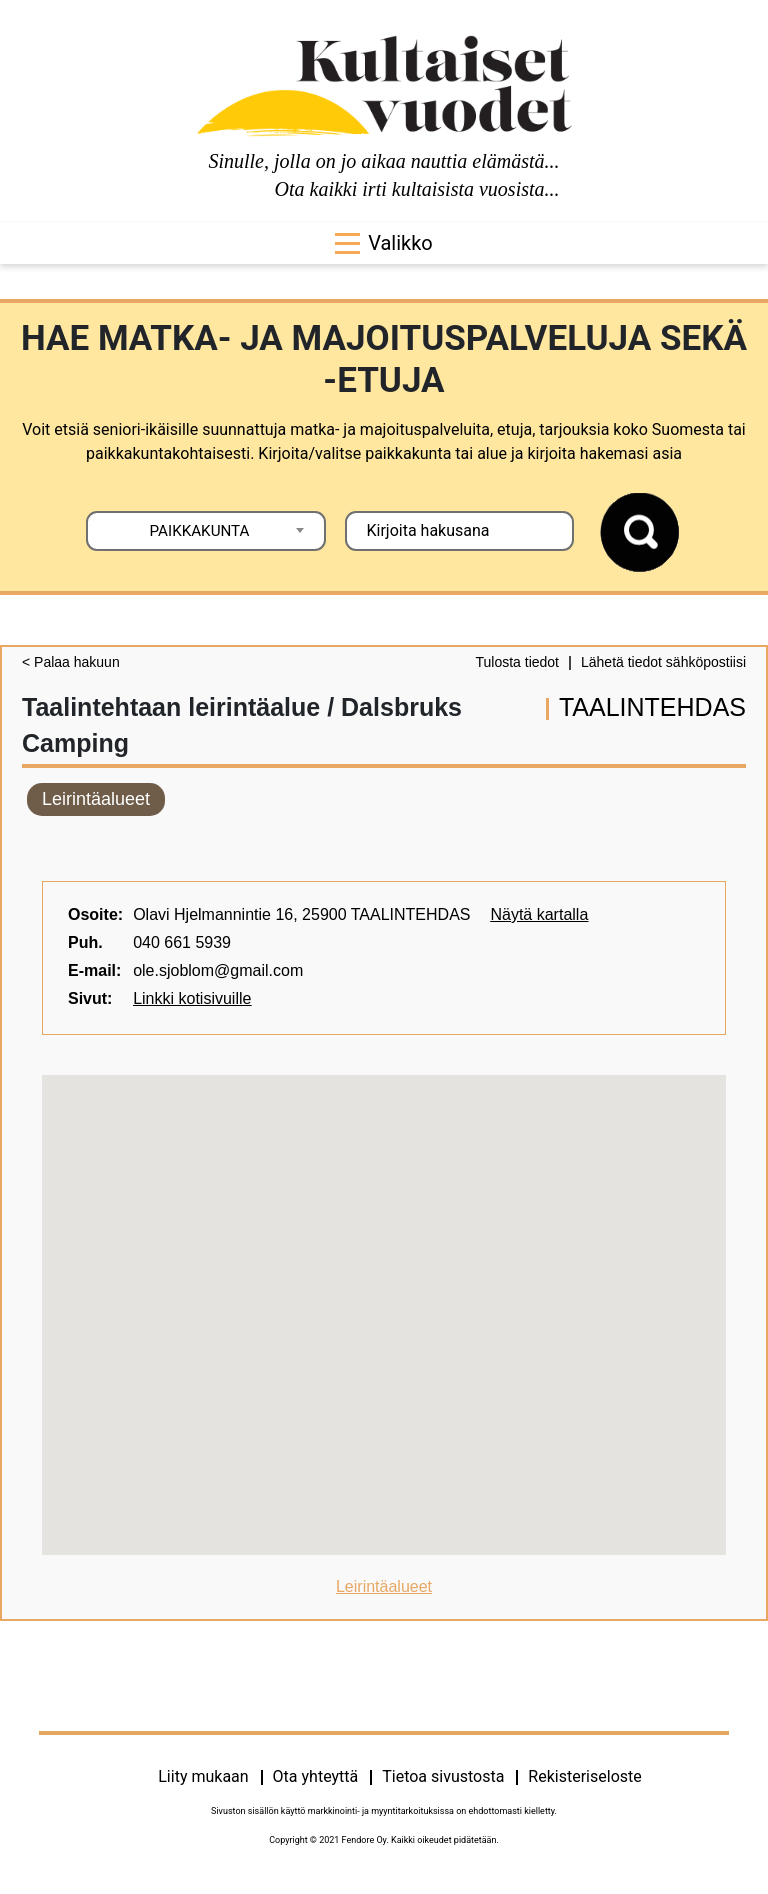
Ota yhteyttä (316, 1776)
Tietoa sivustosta (443, 1776)
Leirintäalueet (96, 799)
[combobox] (206, 531)
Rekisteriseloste (584, 1776)
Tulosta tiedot (517, 662)
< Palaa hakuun (71, 662)
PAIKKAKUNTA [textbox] (200, 531)
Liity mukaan (203, 1776)
